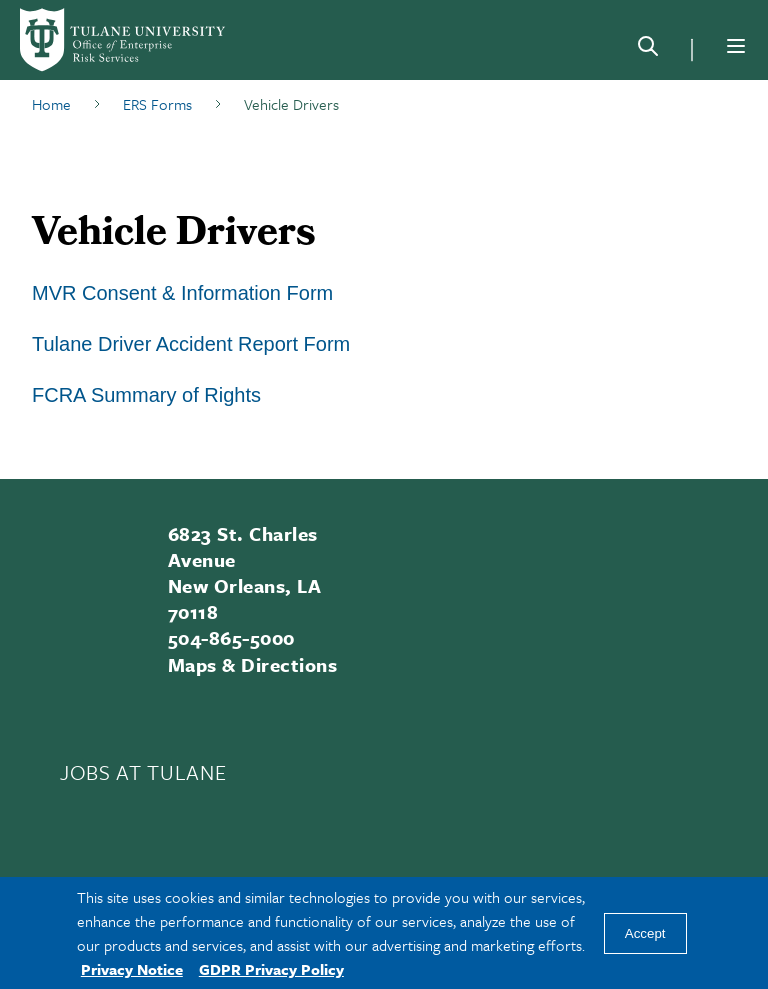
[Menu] (736, 46)
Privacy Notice (132, 969)
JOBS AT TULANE (143, 772)
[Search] (648, 50)
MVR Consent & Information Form (182, 293)
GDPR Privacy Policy (271, 969)
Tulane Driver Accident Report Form (191, 344)
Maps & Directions (252, 664)
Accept (645, 933)
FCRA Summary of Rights (146, 395)
